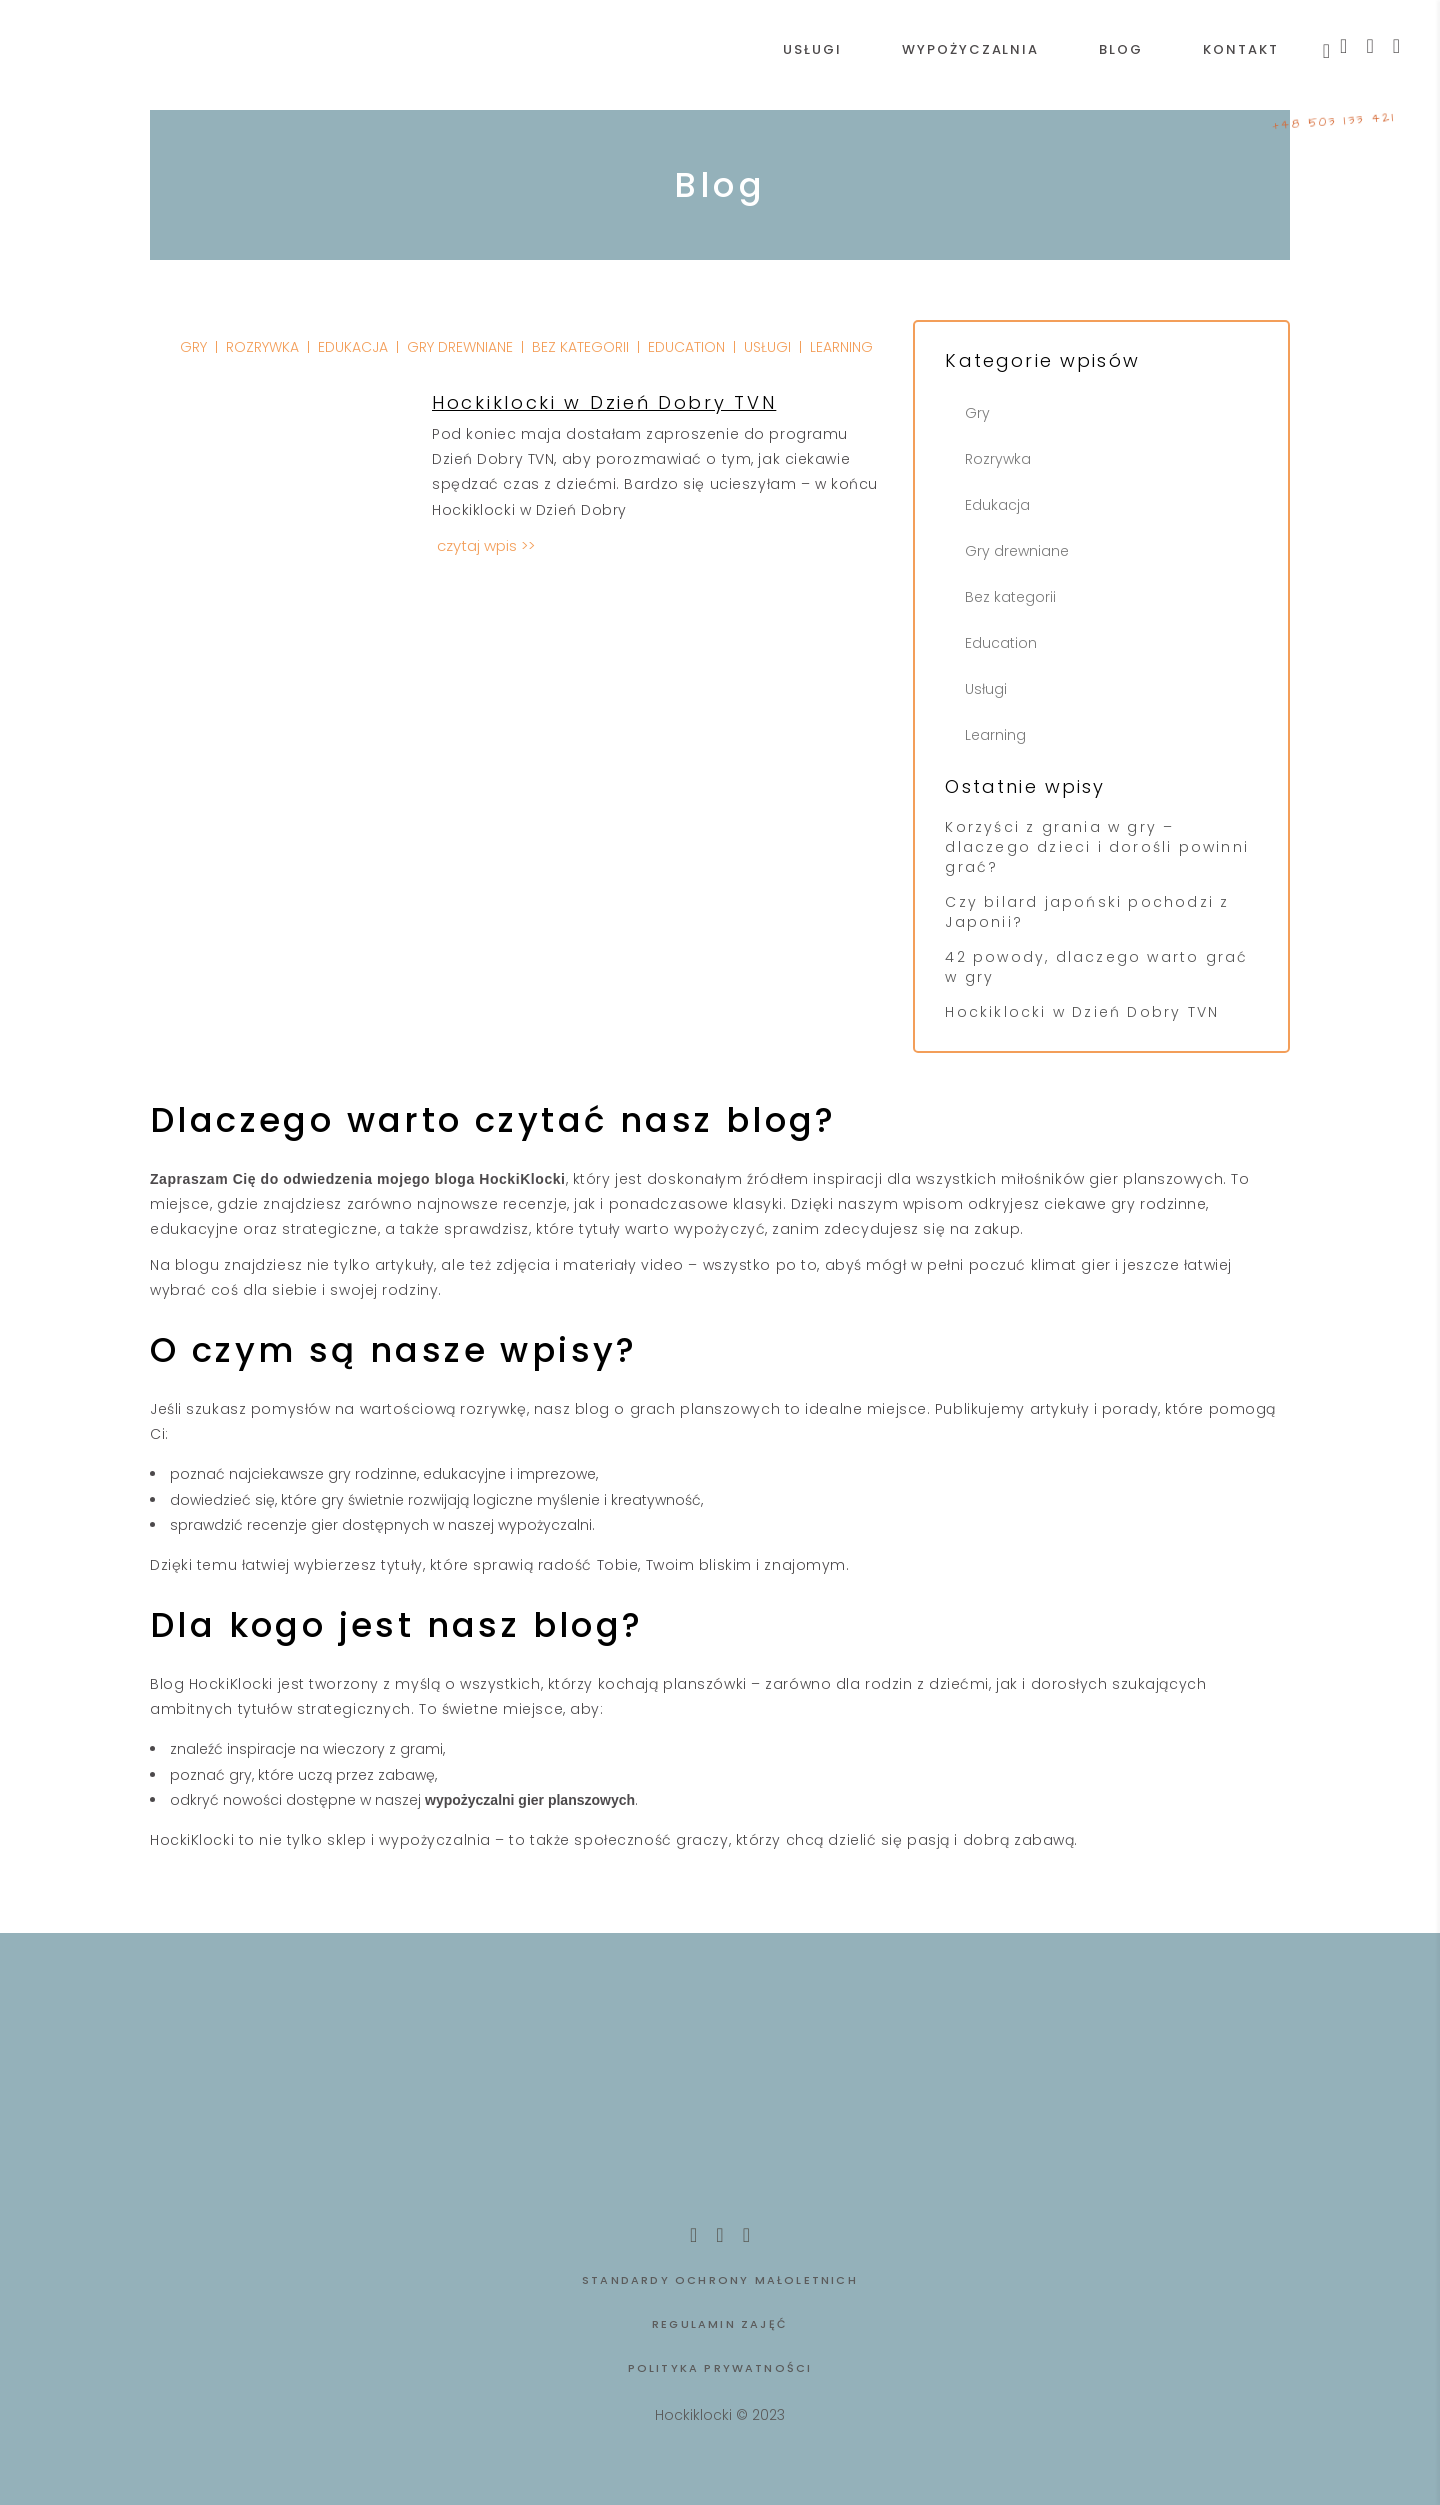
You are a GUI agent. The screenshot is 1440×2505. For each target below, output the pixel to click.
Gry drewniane (1017, 551)
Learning (995, 735)
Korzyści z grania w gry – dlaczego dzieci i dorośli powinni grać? (1097, 847)
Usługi (986, 689)
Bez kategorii (1010, 597)
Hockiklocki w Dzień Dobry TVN (1082, 1012)
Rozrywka (998, 459)
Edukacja (997, 505)
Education (1001, 643)
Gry (977, 413)
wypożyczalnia (434, 1840)
